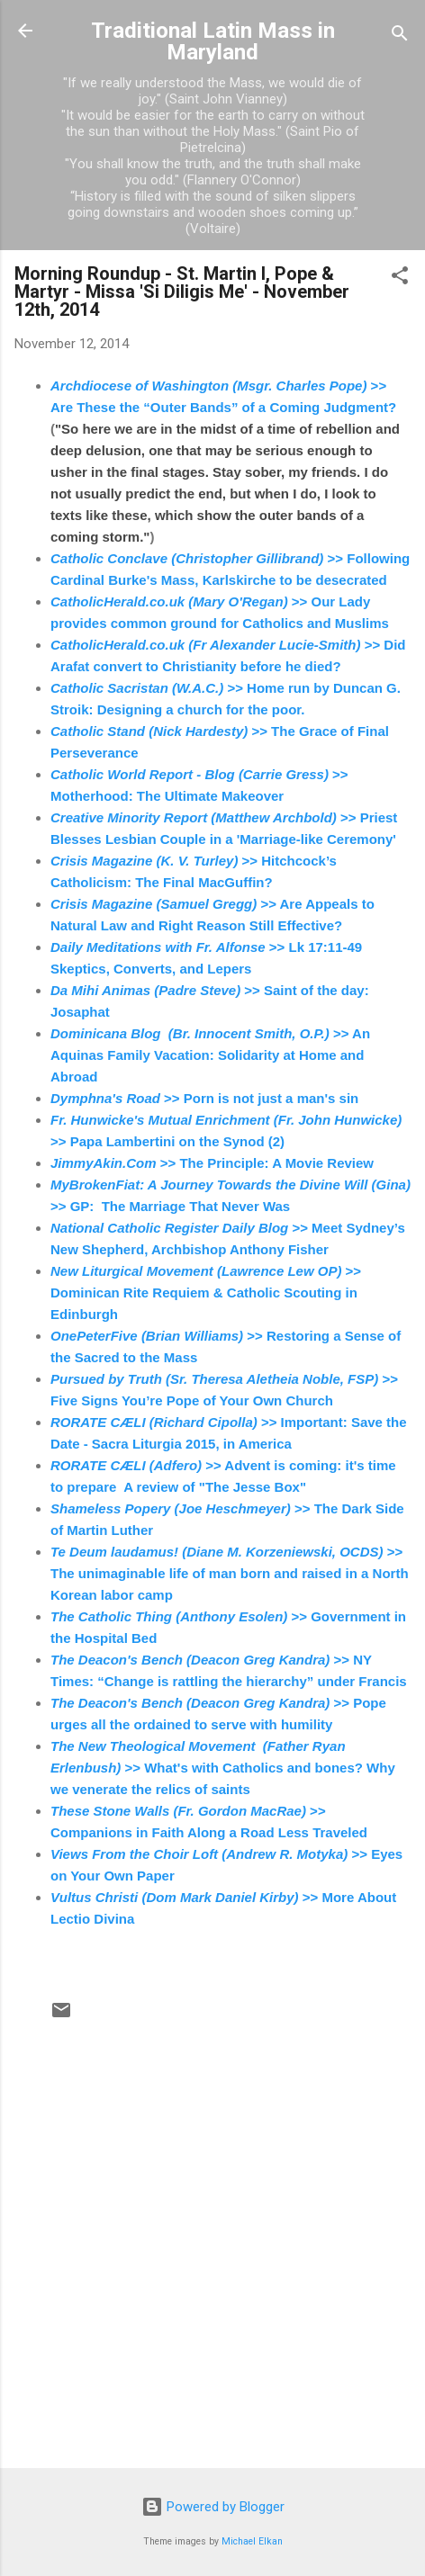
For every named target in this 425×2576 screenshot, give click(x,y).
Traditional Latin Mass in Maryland (213, 41)
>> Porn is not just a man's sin (204, 1098)
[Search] (400, 36)
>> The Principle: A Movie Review (212, 1163)
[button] (400, 278)
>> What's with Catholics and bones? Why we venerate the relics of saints (222, 1767)
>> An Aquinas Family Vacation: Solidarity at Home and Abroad (210, 1055)
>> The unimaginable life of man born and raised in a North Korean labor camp (229, 1573)
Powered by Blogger (213, 2507)
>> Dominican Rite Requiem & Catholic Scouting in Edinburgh (205, 1292)
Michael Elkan (252, 2541)
